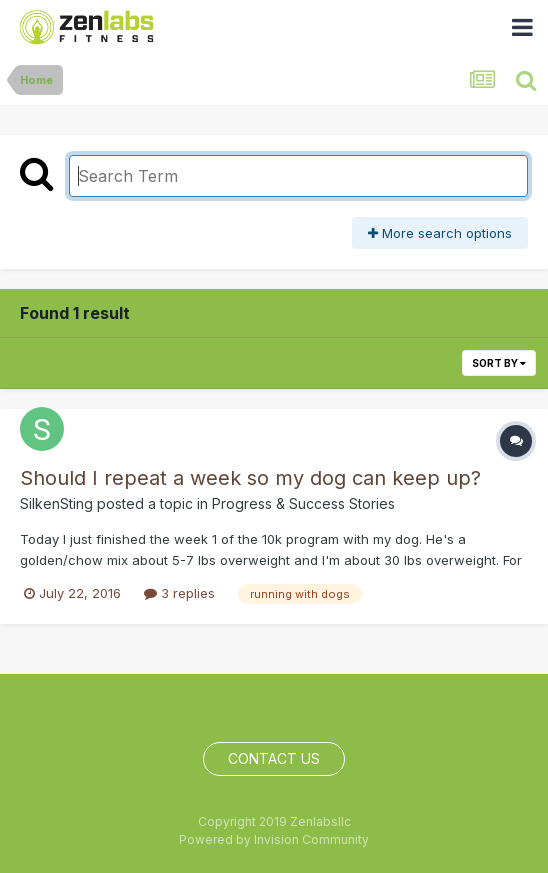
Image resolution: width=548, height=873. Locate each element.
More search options (440, 233)
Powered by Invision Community (274, 839)
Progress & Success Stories (303, 503)
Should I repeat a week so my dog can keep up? (250, 478)
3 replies (179, 593)
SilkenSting (56, 503)
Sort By (499, 363)
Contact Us (274, 758)
